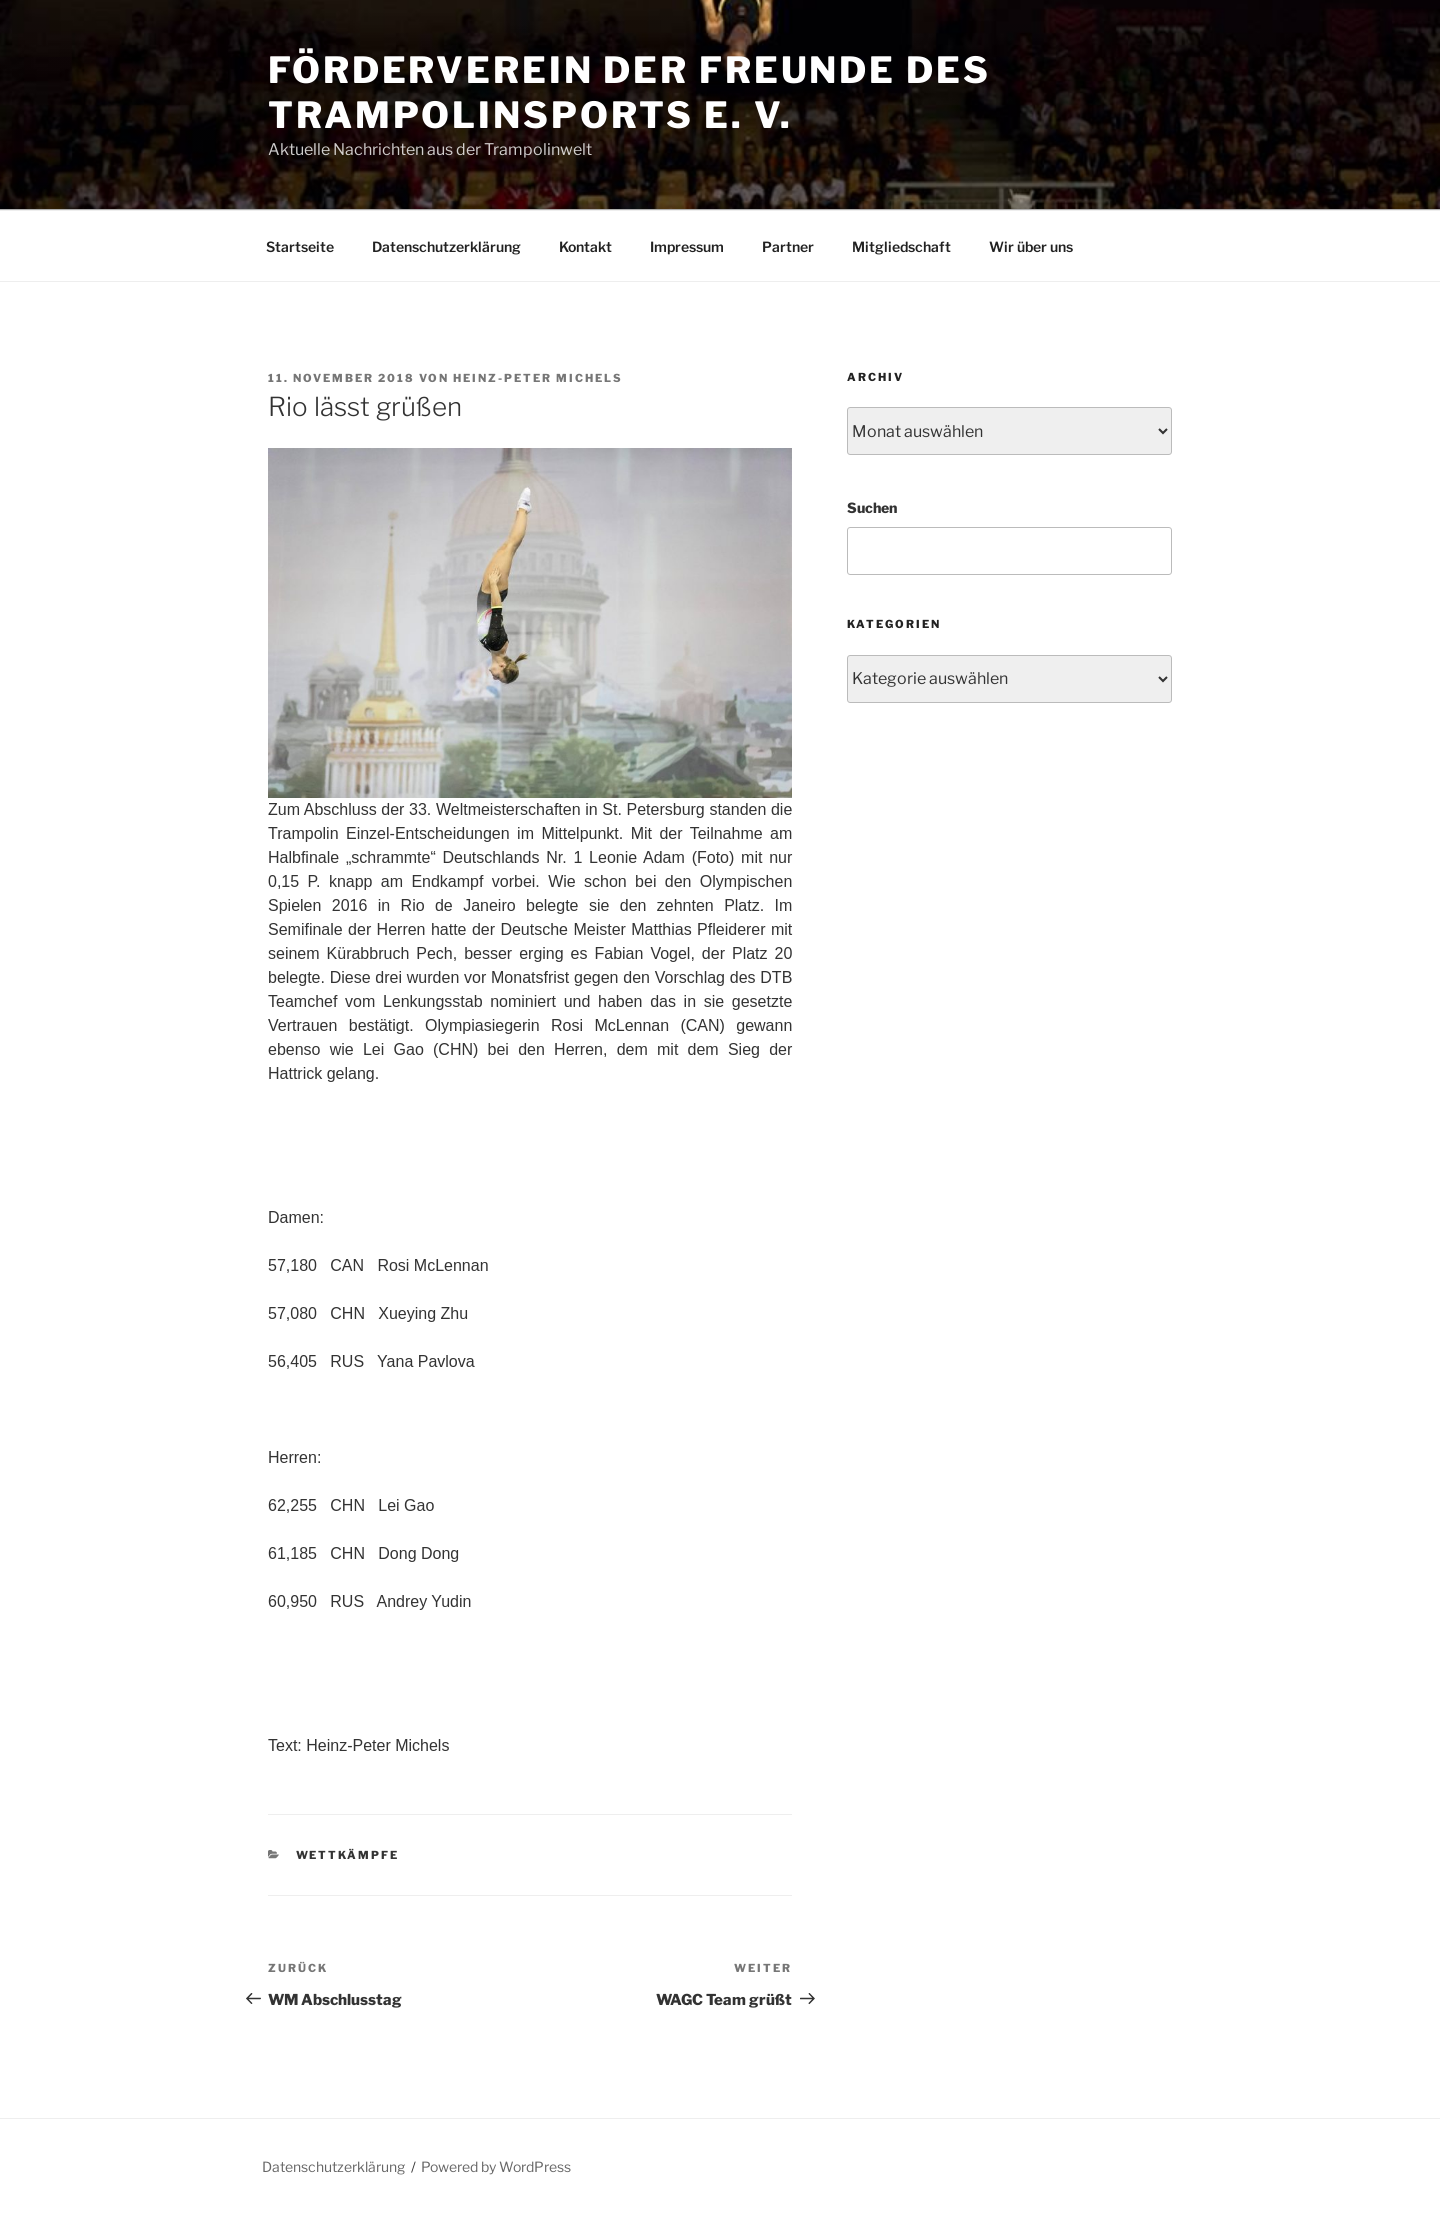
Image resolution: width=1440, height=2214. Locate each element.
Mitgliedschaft (901, 246)
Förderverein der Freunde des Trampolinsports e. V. (629, 92)
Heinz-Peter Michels (538, 378)
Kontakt (585, 246)
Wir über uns (1031, 246)
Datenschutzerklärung (446, 246)
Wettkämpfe (348, 1855)
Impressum (687, 246)
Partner (788, 246)
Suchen (872, 507)
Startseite (300, 246)
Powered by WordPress (496, 2166)
